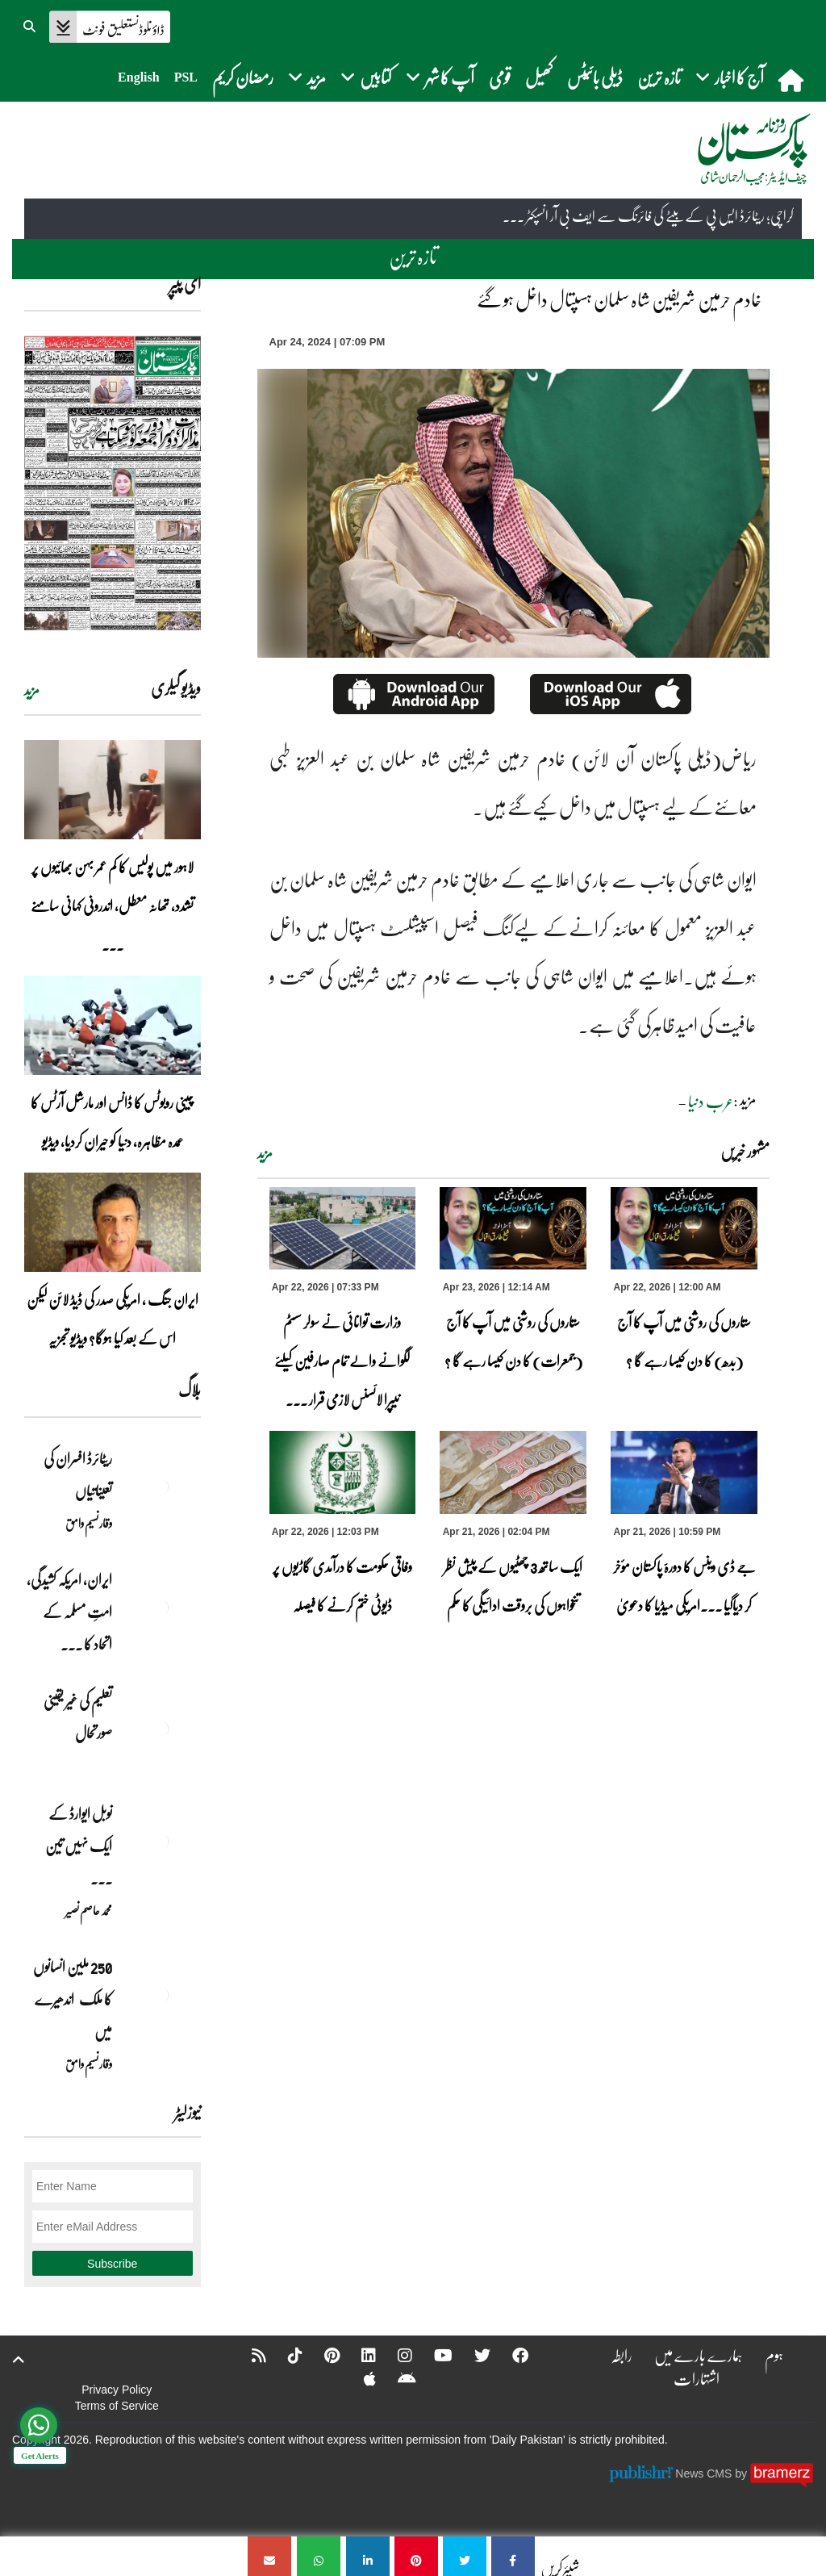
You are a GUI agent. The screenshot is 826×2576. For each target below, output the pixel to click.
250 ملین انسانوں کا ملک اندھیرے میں (72, 1999)
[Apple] (359, 2378)
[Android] (396, 2378)
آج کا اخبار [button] (729, 77)
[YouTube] (433, 2355)
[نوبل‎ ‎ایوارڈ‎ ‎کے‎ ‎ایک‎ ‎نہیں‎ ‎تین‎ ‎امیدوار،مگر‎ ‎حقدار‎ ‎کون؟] (160, 1841)
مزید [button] (307, 77)
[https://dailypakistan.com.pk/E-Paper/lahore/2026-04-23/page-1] (112, 483)
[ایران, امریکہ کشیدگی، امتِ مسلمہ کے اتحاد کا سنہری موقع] (160, 1607)
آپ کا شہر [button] (440, 77)
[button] (30, 24)
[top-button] (18, 2359)
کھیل (539, 77)
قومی (500, 77)
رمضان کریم (242, 77)
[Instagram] (394, 2355)
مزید (265, 1153)
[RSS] (248, 2355)
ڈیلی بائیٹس (595, 77)
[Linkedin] (358, 2355)
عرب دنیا (710, 1100)
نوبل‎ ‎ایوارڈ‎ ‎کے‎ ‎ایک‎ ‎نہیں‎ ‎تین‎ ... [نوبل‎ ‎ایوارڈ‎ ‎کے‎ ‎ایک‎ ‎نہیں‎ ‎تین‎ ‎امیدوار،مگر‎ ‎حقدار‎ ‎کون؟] (78, 1845)
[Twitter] (471, 2355)
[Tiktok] (284, 2355)
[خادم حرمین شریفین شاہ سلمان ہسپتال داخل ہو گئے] (513, 2556)
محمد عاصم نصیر (88, 1910)
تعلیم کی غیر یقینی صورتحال (78, 1716)
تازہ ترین (659, 77)
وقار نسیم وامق (88, 1522)
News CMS (705, 2473)
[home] (792, 80)
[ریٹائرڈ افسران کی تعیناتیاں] (160, 1486)
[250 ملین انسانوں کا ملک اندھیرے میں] (160, 1995)
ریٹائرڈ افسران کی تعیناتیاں (78, 1474)
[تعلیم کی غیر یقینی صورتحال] (160, 1728)
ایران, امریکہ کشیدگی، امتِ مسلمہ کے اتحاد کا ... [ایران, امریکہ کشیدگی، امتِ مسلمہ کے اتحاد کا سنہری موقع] (69, 1611)
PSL (186, 77)
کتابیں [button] (365, 77)
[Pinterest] (321, 2355)
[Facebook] (509, 2355)
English (139, 77)
